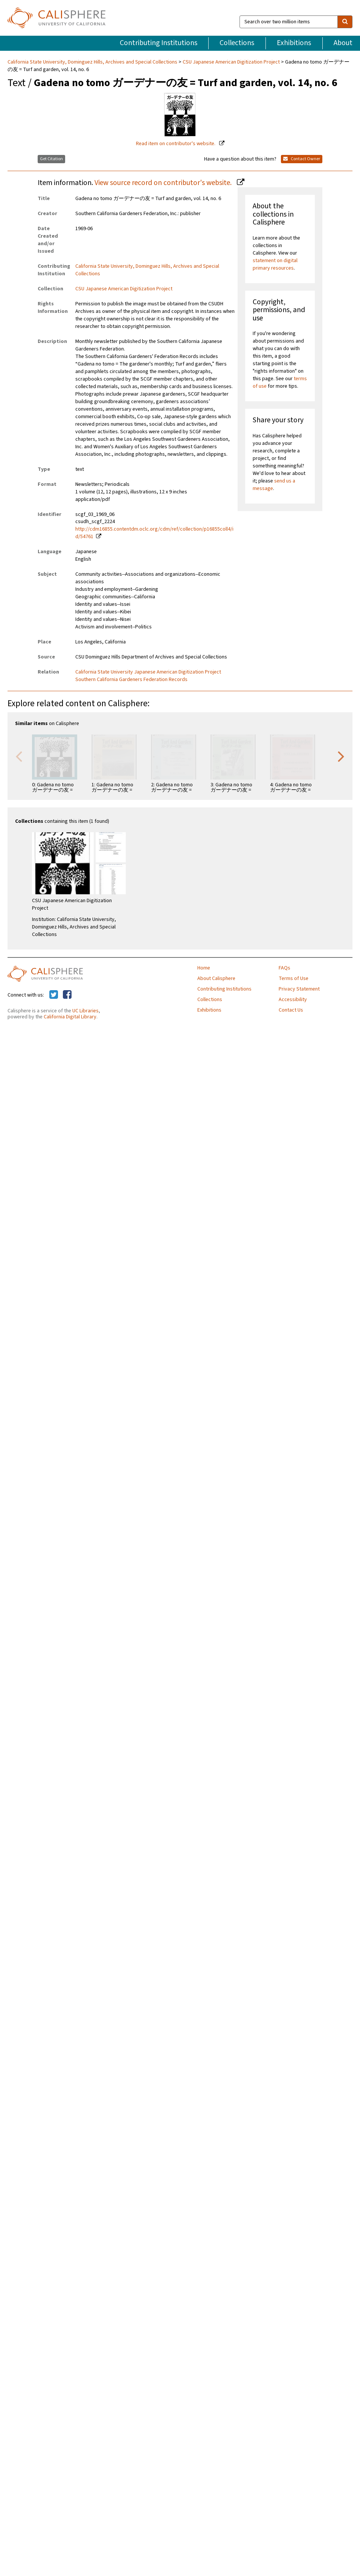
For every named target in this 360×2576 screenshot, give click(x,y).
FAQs (284, 968)
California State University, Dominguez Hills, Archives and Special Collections (93, 62)
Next (341, 755)
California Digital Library (70, 1017)
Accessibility (293, 999)
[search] (344, 21)
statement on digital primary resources (275, 264)
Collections (237, 43)
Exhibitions (294, 43)
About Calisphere (216, 978)
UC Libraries (85, 1011)
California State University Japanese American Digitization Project (148, 672)
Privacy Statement (299, 989)
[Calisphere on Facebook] (67, 995)
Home (203, 968)
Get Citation (51, 159)
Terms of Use (293, 978)
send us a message (274, 484)
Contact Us (291, 1010)
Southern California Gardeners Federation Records (131, 679)
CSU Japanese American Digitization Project (231, 62)
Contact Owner (301, 159)
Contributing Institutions (158, 43)
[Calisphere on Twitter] (53, 995)
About (343, 43)
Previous (19, 755)
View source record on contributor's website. (164, 182)
